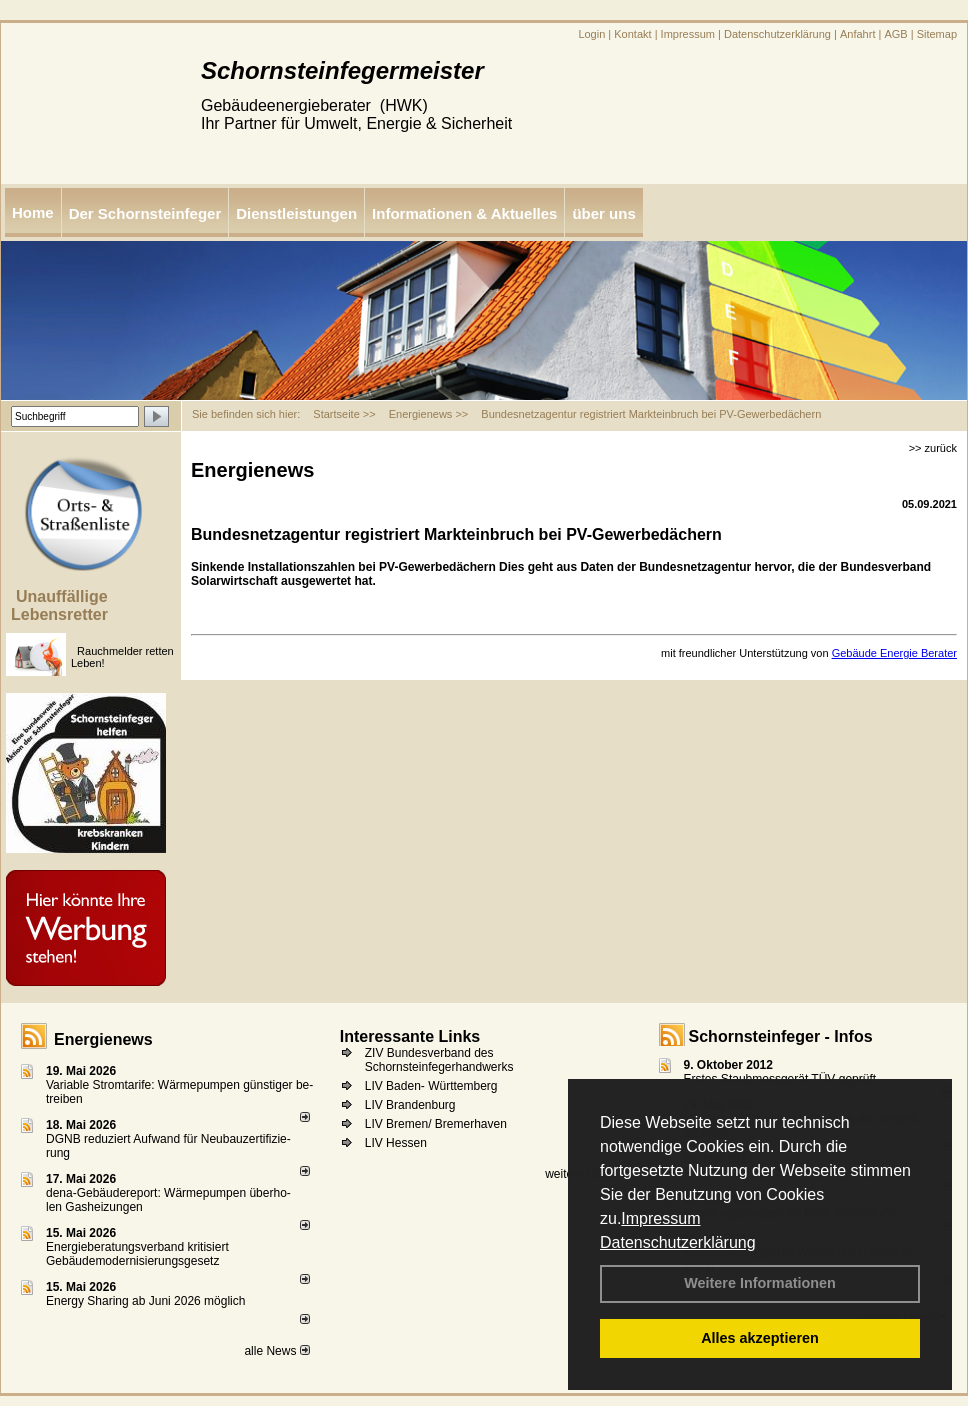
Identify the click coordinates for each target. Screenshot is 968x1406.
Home (33, 212)
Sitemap (937, 34)
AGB (895, 34)
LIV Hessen (396, 1143)
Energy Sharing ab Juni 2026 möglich (145, 1301)
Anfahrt (857, 34)
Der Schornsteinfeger (145, 213)
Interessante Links (410, 1036)
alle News (276, 1351)
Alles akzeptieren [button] (760, 1338)
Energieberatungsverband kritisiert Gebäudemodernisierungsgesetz (137, 1254)
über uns (603, 213)
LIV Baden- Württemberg (431, 1086)
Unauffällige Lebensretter (59, 605)
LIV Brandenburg (410, 1105)
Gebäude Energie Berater (894, 653)
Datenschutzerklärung (678, 1242)
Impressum (660, 1218)
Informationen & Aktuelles (464, 213)
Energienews (103, 1039)
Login (591, 34)
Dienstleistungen (296, 213)
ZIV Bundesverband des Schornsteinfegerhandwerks (439, 1060)
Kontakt (632, 34)
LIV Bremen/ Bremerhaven (436, 1124)
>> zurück (933, 448)
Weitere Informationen (760, 1283)
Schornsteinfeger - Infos (781, 1036)
